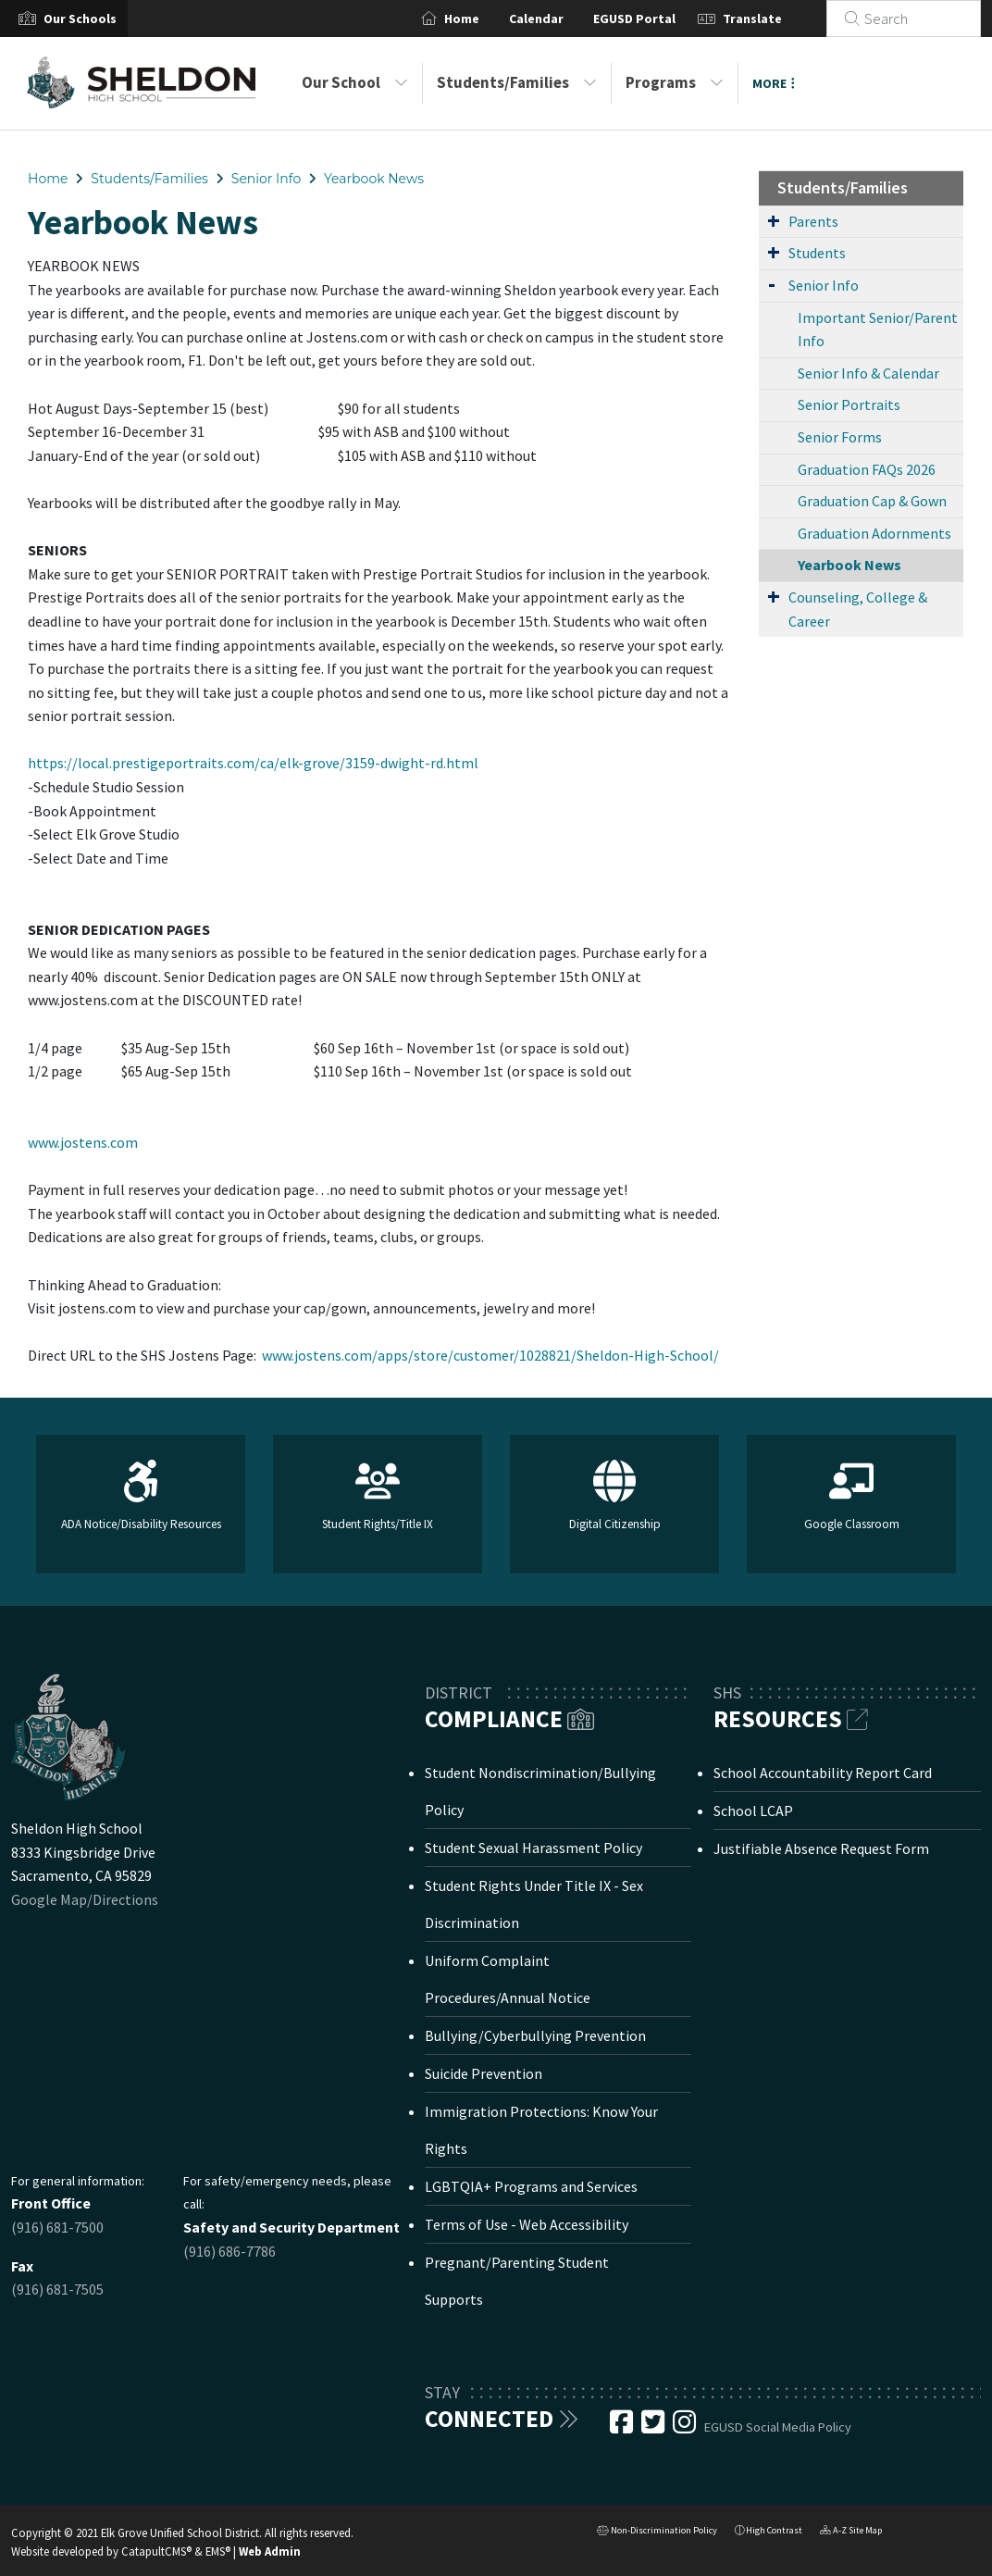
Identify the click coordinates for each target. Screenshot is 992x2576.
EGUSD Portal (656, 18)
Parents (813, 221)
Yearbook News (374, 178)
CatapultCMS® (156, 2551)
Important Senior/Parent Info (878, 329)
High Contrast (774, 2530)
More (773, 83)
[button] (80, 18)
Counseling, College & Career (857, 609)
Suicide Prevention (483, 2073)
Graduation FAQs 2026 (867, 469)
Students (817, 252)
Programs (675, 82)
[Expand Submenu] (774, 220)
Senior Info (266, 178)
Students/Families (517, 82)
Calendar (558, 18)
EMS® (217, 2551)
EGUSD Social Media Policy (777, 2427)
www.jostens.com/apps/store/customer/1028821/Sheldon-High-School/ (490, 1355)
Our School (355, 82)
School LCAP (753, 1810)
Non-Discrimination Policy (657, 2532)
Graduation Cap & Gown (872, 501)
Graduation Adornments (874, 533)
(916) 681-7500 (57, 2227)
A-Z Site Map (851, 2532)
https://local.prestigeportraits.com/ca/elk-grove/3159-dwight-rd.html (253, 762)
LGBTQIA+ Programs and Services (531, 2186)
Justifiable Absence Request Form (821, 1848)
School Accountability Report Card (822, 1772)
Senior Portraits (849, 404)
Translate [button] (774, 18)
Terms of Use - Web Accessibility (526, 2224)
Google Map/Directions (84, 1899)
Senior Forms (840, 437)
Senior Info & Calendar (868, 373)
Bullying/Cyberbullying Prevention (535, 2035)
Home (484, 18)
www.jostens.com (83, 1142)
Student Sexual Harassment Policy (533, 1847)
